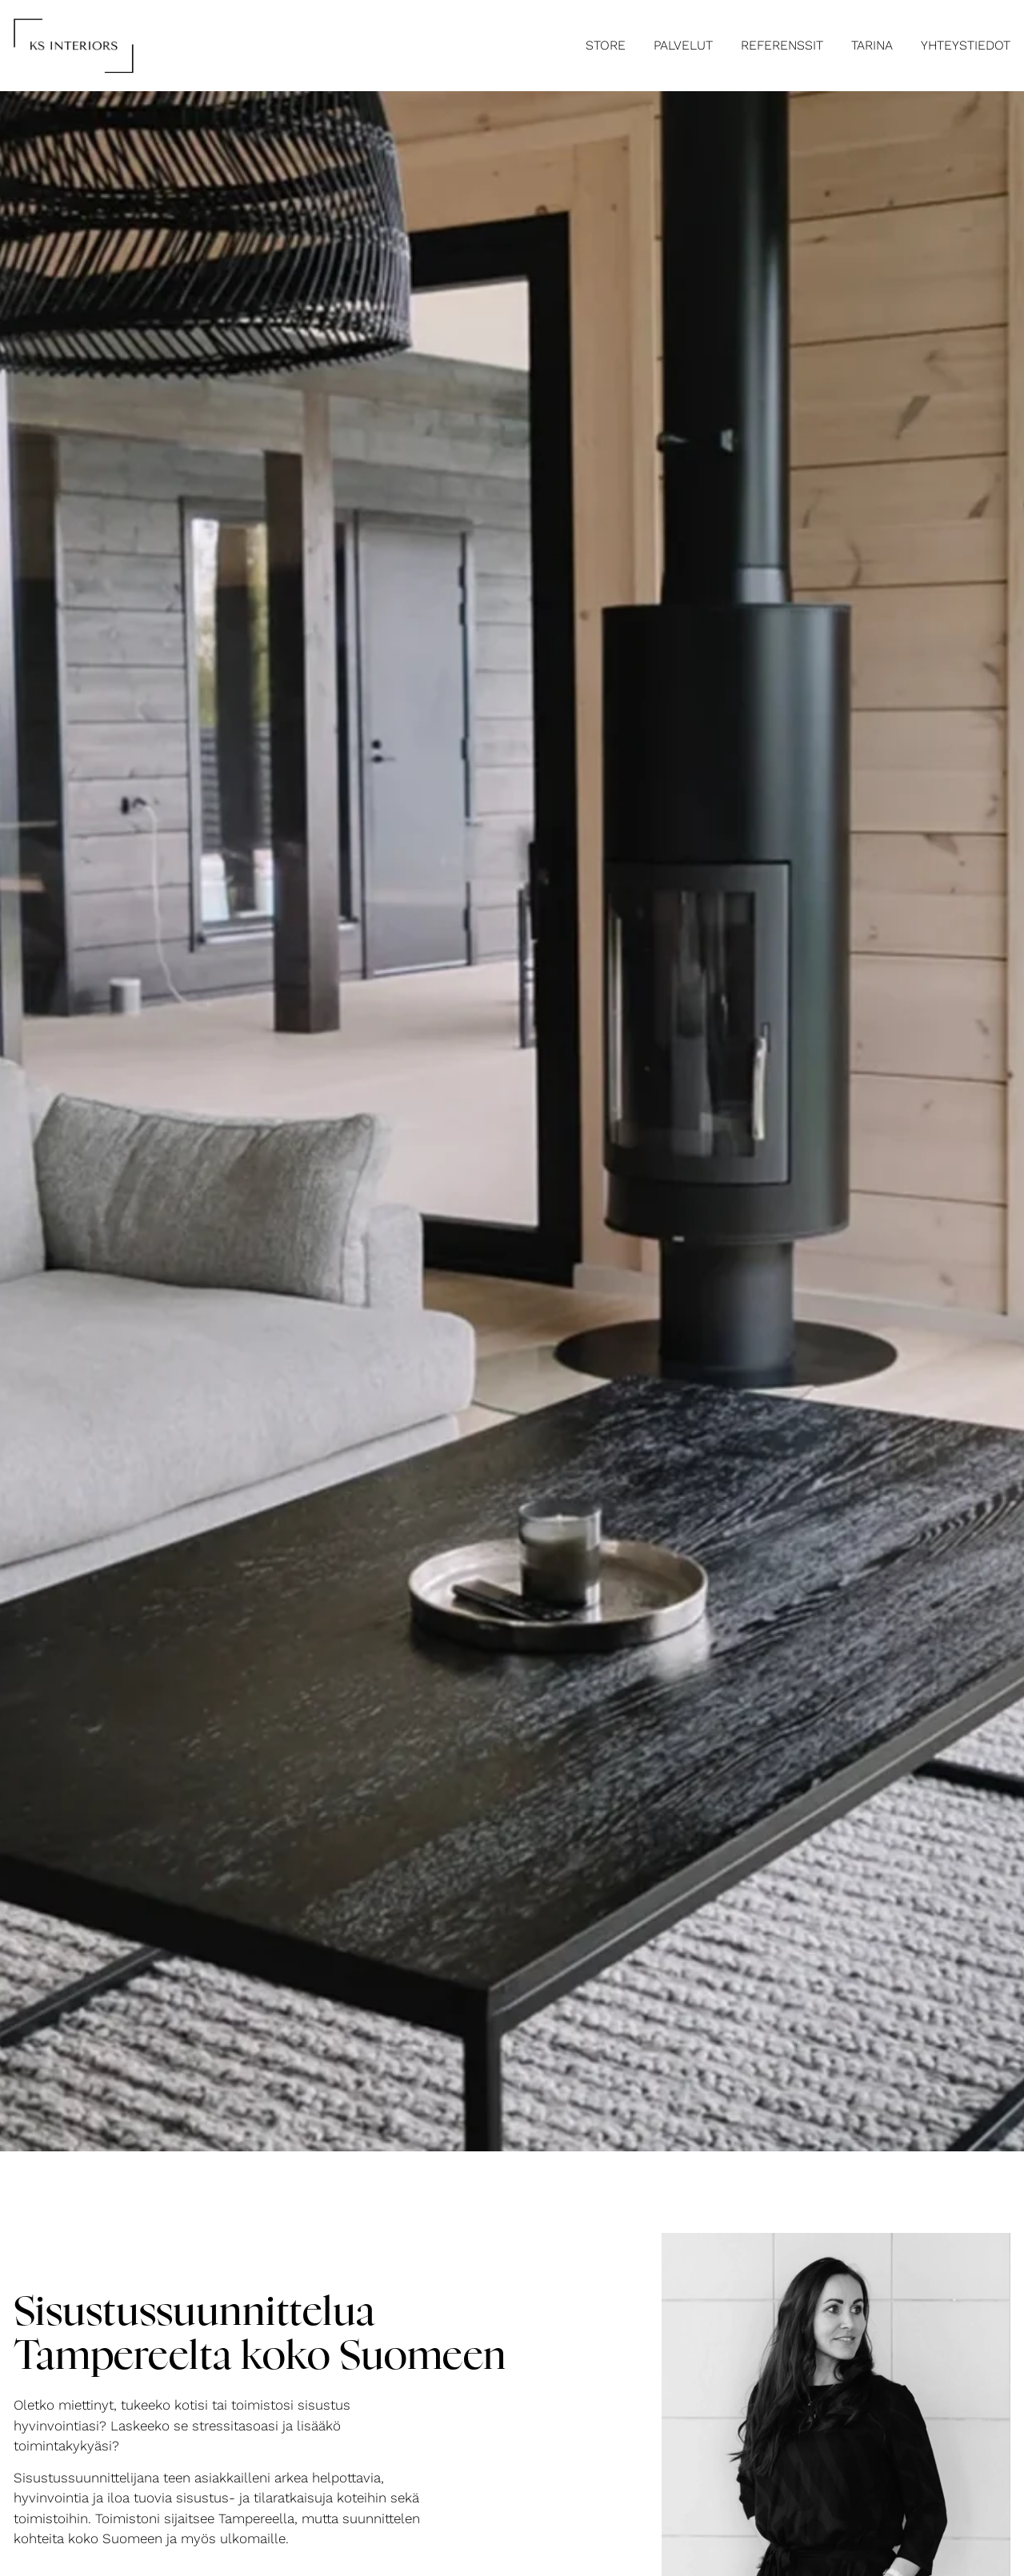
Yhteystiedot (965, 45)
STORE (606, 45)
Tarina (872, 45)
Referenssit (782, 45)
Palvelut (683, 45)
